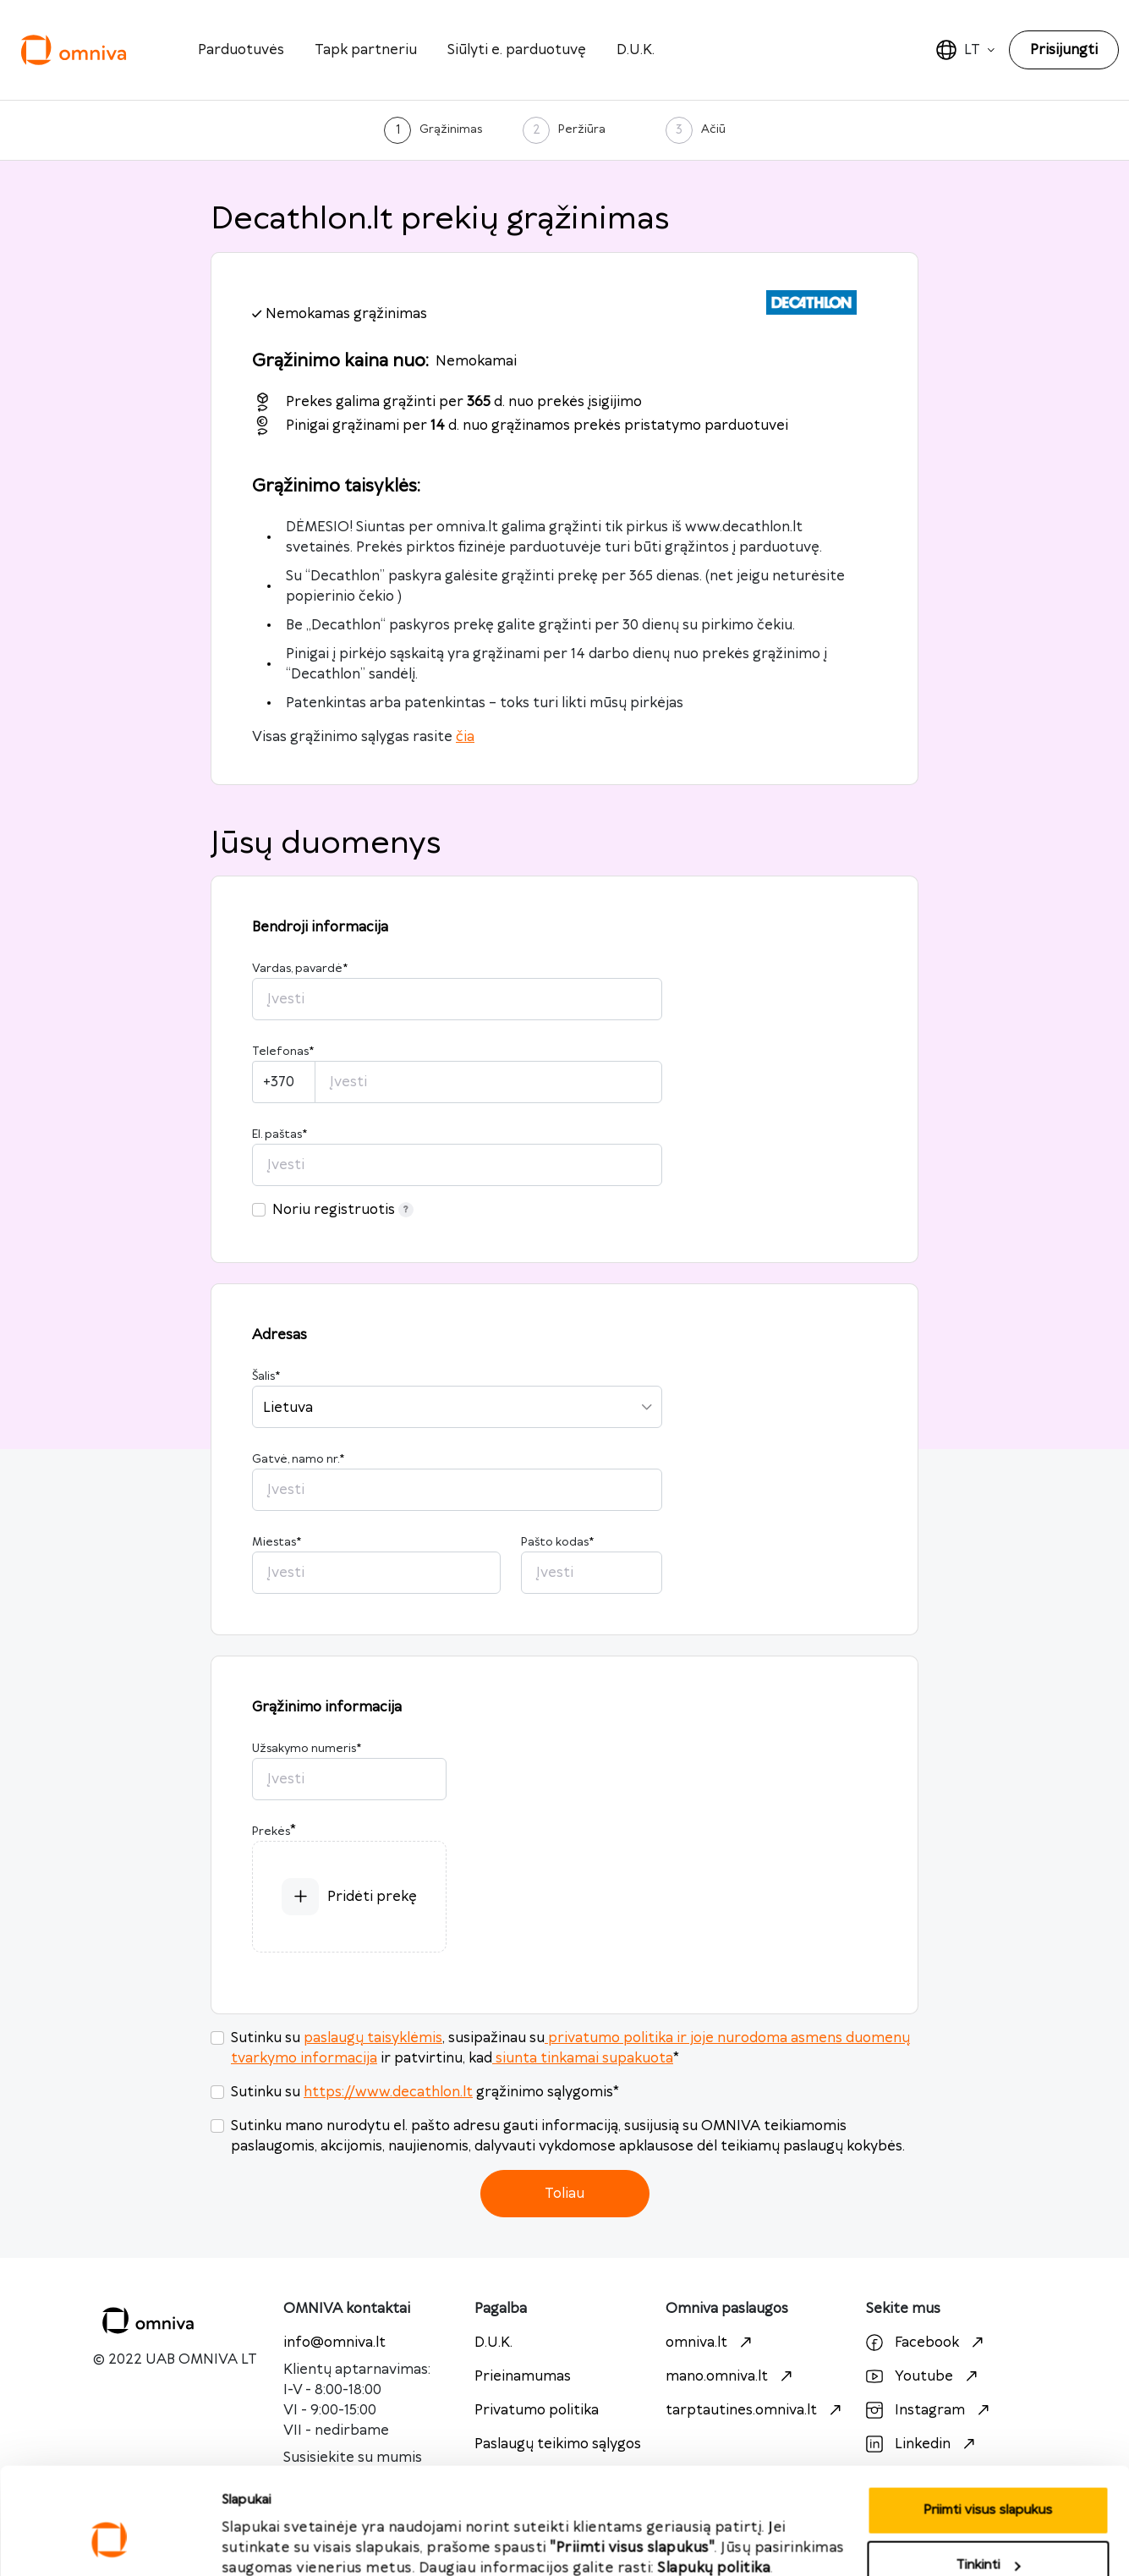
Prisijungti (1064, 50)
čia (465, 737)
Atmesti (988, 2531)
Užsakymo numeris (306, 1748)
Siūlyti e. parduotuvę (516, 50)
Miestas (276, 1542)
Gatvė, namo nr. (298, 1459)
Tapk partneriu (366, 50)
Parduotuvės (241, 50)
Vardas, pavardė (300, 968)
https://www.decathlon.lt (388, 2092)
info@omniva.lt (334, 2342)
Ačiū (713, 129)
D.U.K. (636, 50)
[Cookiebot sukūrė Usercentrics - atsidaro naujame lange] (110, 2543)
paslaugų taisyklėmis (373, 2038)
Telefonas (283, 1051)
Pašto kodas (557, 1542)
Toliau (564, 2193)
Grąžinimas (450, 129)
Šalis (266, 1376)
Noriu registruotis (343, 1209)
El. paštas (279, 1134)
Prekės (271, 1831)
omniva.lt (711, 2342)
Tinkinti (988, 2476)
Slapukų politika (714, 2478)
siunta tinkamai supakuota (582, 2058)
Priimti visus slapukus (287, 2524)
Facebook (927, 2342)
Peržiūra (582, 129)
